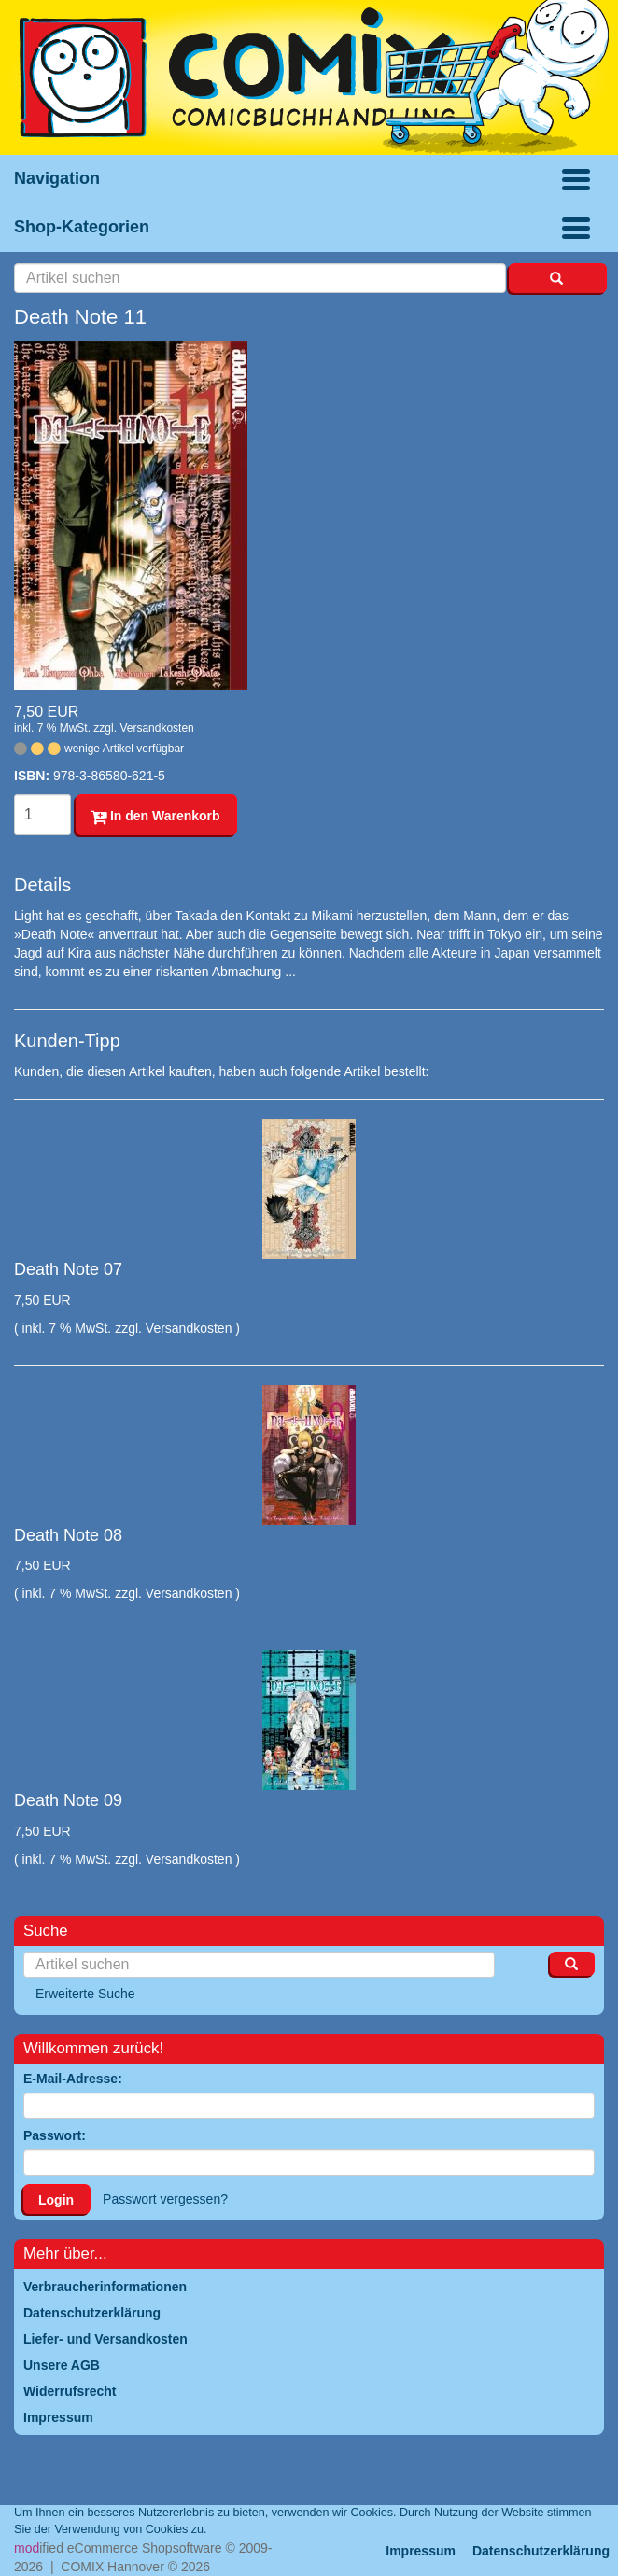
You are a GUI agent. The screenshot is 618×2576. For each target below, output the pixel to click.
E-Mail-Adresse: (72, 2078)
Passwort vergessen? (165, 2198)
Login (56, 2199)
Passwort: (54, 2135)
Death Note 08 (68, 1535)
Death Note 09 (68, 1800)
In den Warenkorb (155, 815)
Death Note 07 (68, 1269)
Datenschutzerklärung (541, 2550)
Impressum (421, 2550)
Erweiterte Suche (85, 1993)
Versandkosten (156, 728)
